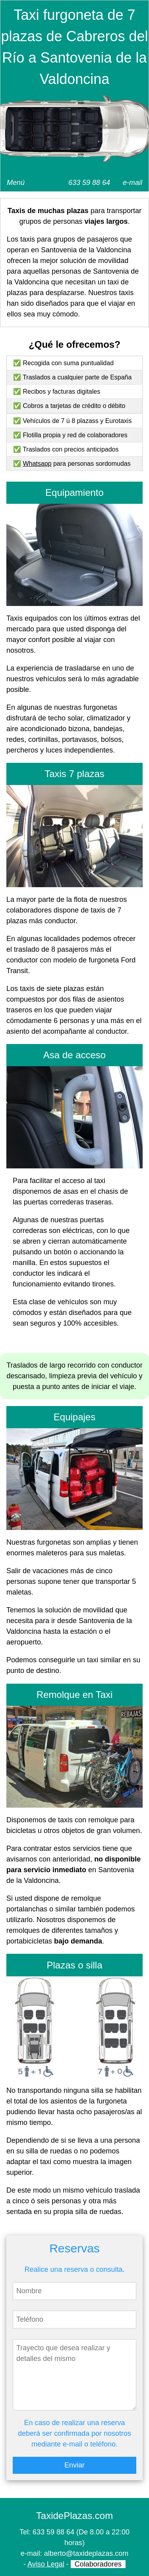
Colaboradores (98, 2564)
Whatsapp (37, 463)
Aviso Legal (45, 2564)
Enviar (74, 2465)
